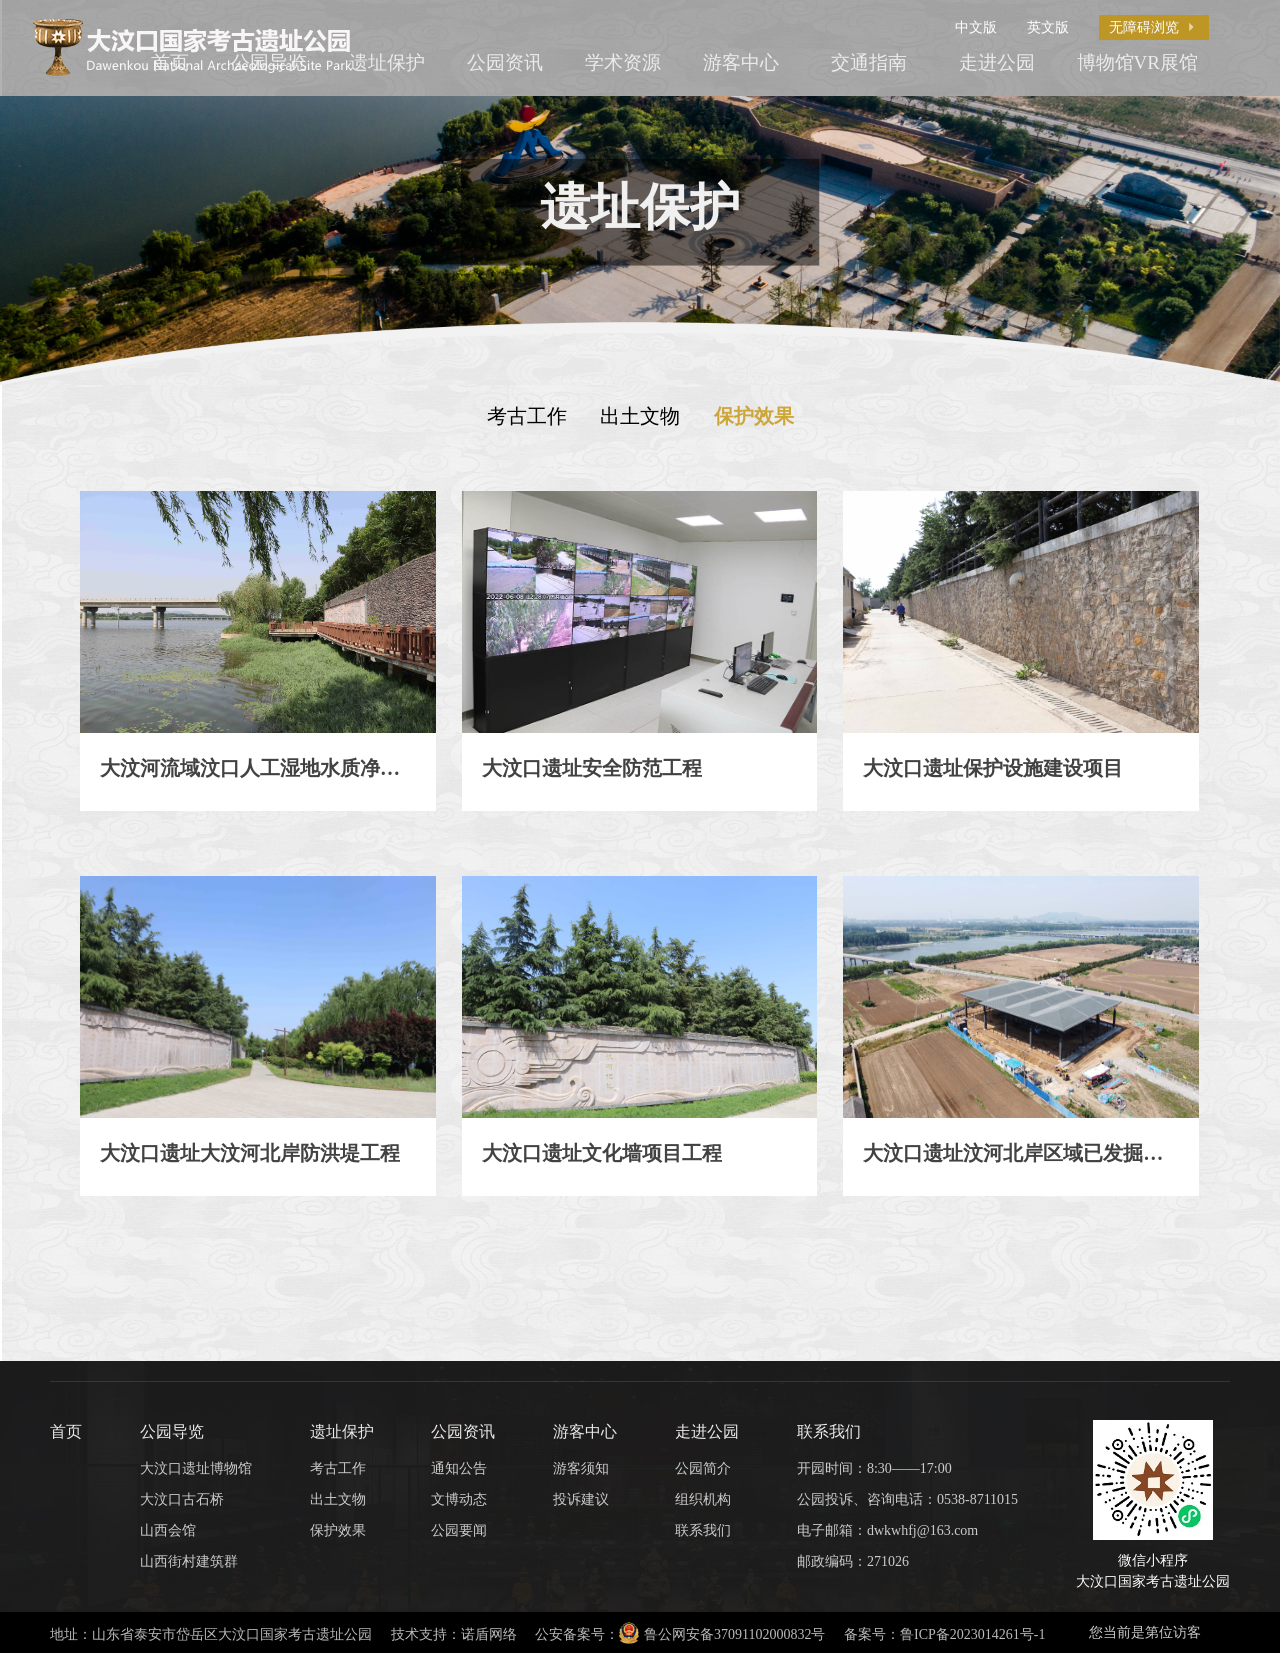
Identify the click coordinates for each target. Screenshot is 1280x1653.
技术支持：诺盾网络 (454, 1634)
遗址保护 (387, 62)
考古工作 (527, 415)
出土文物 (640, 415)
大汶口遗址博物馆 (196, 1468)
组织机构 (703, 1499)
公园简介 (703, 1468)
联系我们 (703, 1530)
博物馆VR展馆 (1137, 62)
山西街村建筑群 (189, 1561)
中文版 (976, 27)
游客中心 (741, 62)
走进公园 (997, 62)
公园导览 (172, 1431)
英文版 (1048, 27)
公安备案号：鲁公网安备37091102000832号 (680, 1633)
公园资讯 (505, 62)
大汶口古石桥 (182, 1499)
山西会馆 (168, 1530)
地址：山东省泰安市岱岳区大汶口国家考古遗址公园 (211, 1634)
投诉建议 (581, 1499)
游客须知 (581, 1468)
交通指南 (869, 62)
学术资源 (623, 62)
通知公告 (459, 1468)
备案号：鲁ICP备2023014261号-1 (944, 1634)
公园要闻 (459, 1530)
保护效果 (754, 415)
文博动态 (459, 1499)
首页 (66, 1431)
